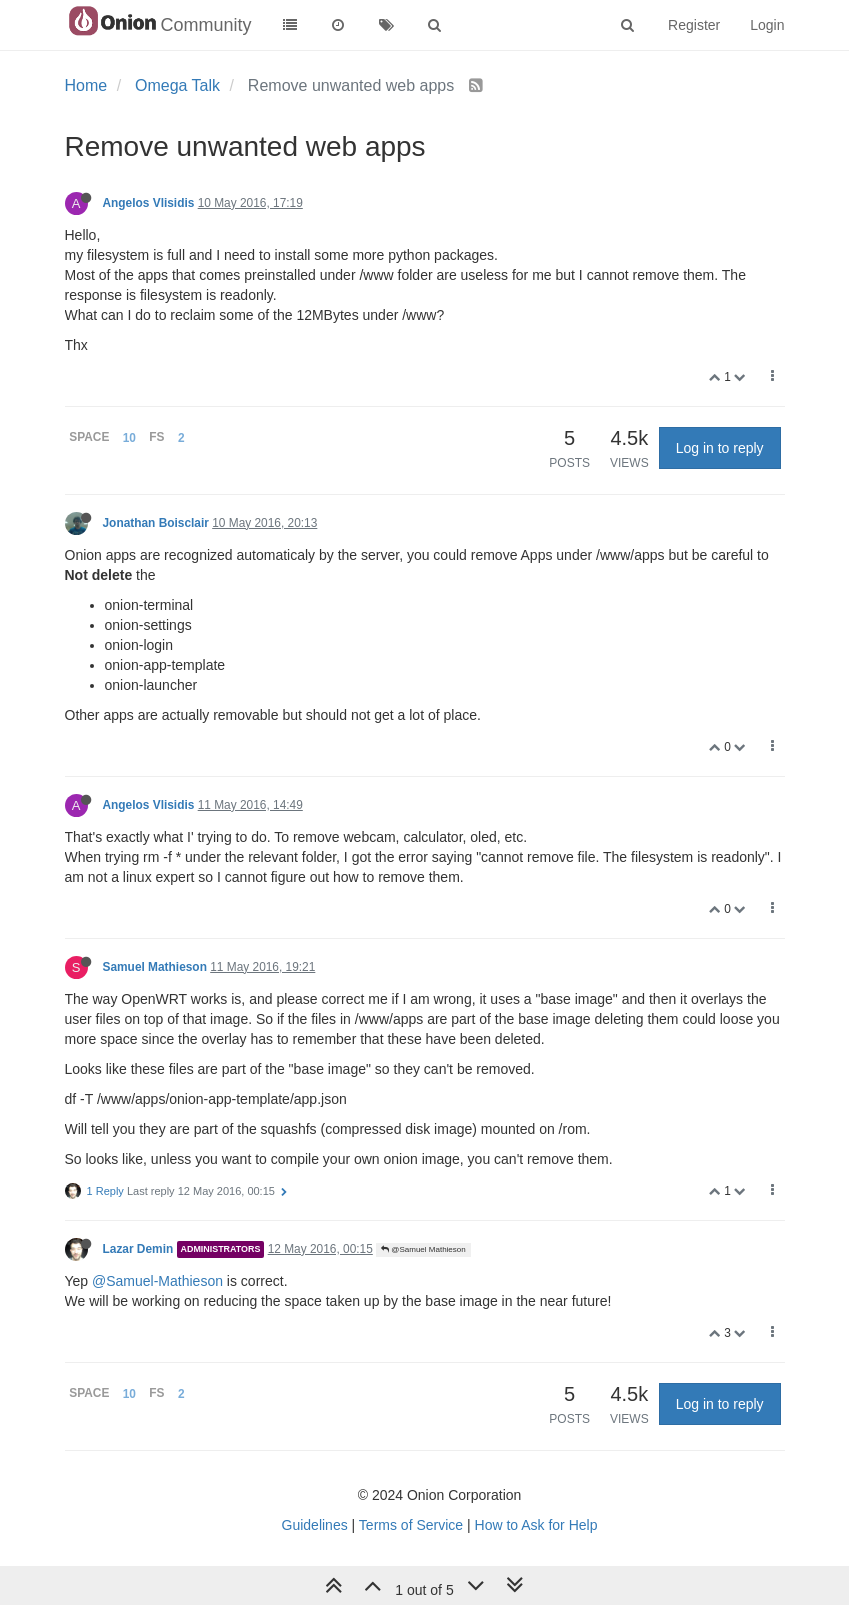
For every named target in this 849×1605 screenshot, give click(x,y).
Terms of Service (411, 1525)
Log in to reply (720, 448)
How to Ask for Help (536, 1525)
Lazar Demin (138, 1249)
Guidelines (315, 1525)
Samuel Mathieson (155, 967)
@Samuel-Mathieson (157, 1281)
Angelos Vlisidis (149, 203)
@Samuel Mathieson (423, 1249)
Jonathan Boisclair (156, 523)
